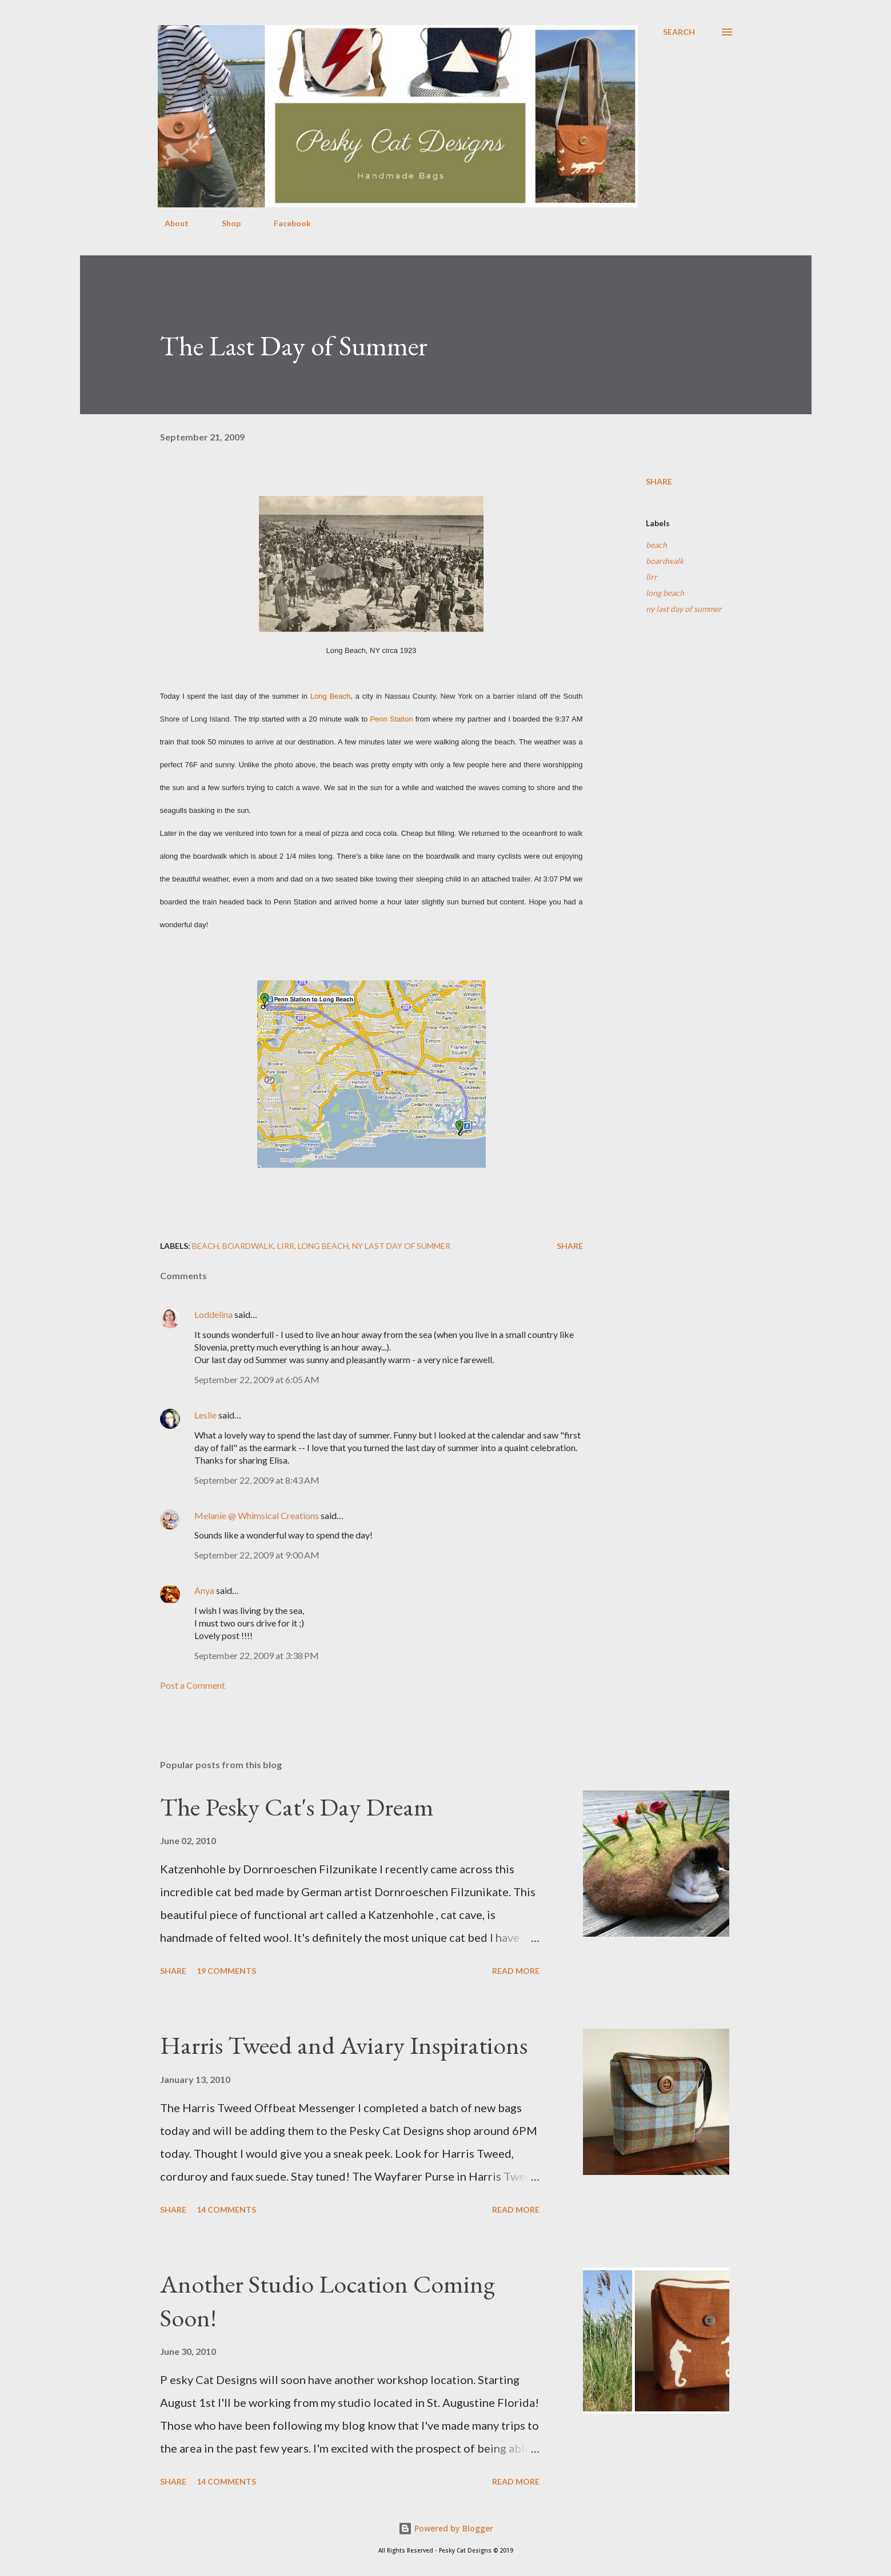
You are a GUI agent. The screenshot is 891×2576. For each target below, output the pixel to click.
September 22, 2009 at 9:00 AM (256, 1554)
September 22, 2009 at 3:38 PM (256, 1655)
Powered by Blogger (445, 2528)
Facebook (285, 223)
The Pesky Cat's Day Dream (297, 1806)
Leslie (205, 1414)
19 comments (226, 1971)
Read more (516, 1971)
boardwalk (665, 561)
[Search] (679, 32)
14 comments (226, 2209)
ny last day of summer (684, 609)
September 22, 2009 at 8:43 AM (256, 1480)
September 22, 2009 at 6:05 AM (256, 1379)
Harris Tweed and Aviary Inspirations (344, 2045)
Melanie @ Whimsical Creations (256, 1515)
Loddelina (213, 1314)
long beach (665, 593)
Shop (224, 223)
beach (656, 545)
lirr (651, 577)
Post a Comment (192, 1685)
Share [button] (659, 481)
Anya (204, 1590)
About (170, 223)
